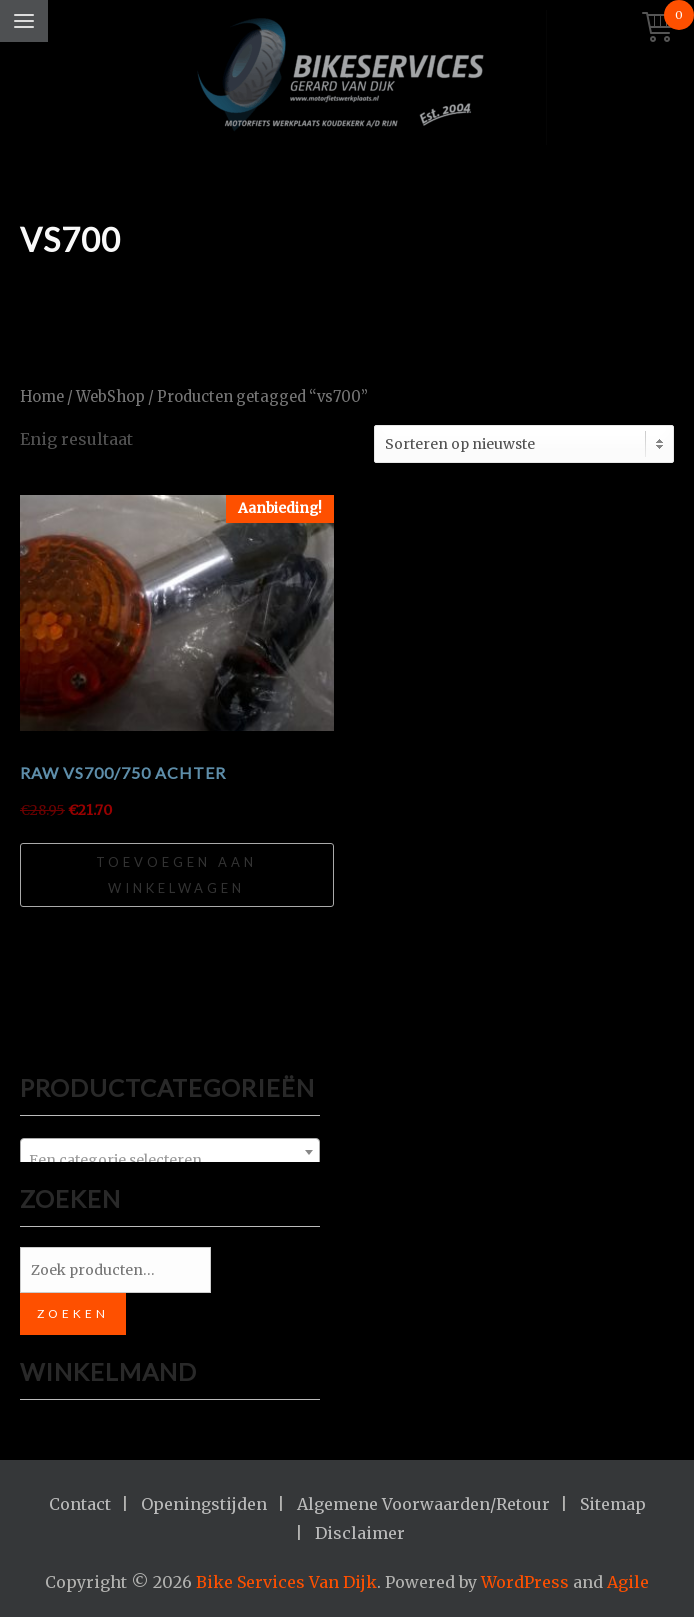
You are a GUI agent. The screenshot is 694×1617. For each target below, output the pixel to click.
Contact (80, 1504)
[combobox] (170, 1152)
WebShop (110, 397)
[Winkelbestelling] (524, 444)
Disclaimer (360, 1533)
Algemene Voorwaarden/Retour (423, 1504)
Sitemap (613, 1504)
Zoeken (73, 1313)
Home (42, 397)
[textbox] (170, 1160)
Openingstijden (204, 1504)
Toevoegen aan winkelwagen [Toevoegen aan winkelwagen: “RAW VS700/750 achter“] (176, 875)
